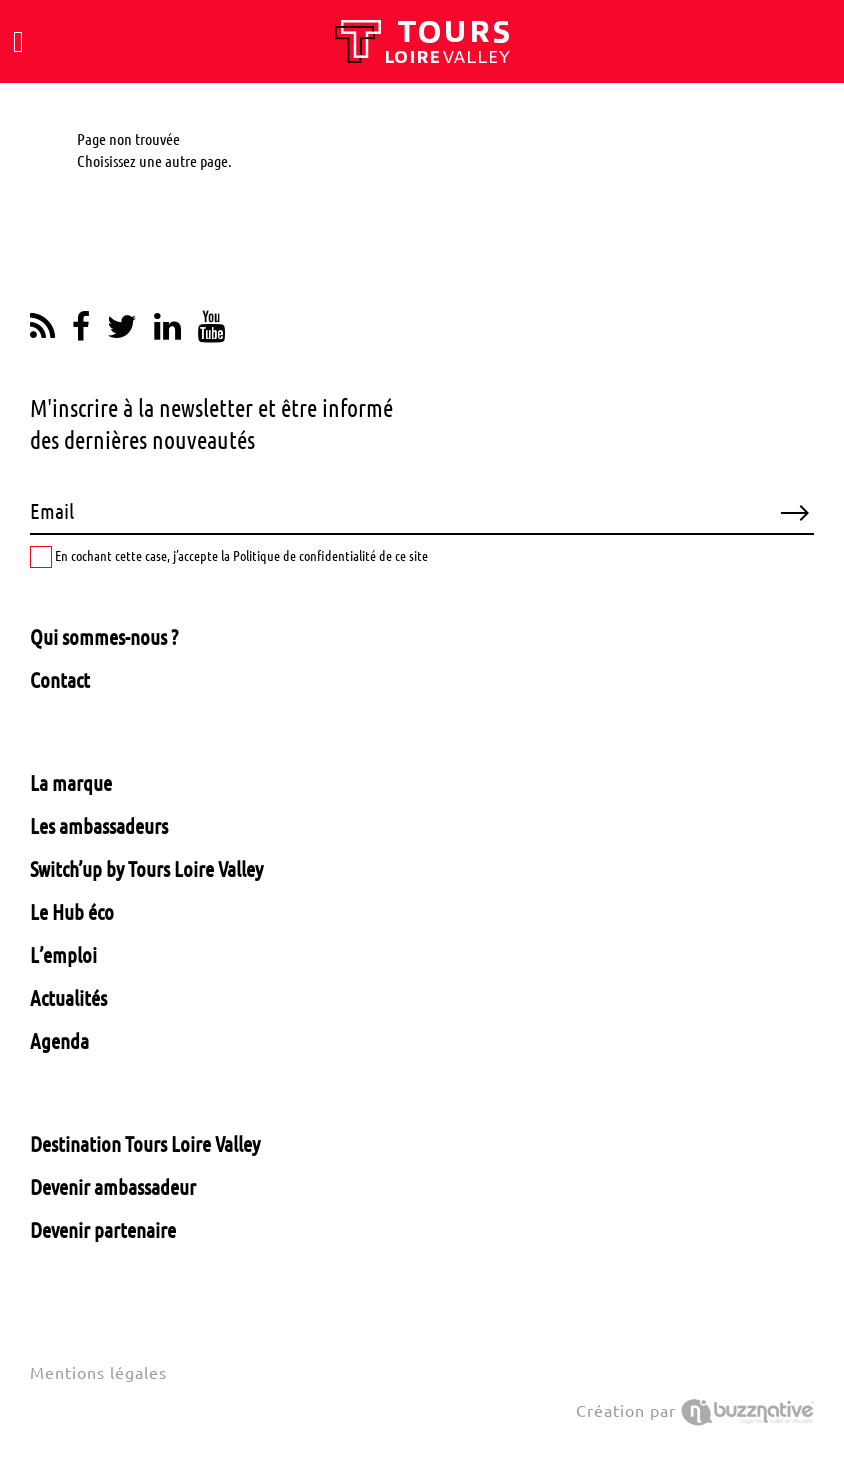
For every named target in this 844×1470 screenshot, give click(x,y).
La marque (71, 783)
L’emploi (63, 955)
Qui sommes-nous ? (104, 637)
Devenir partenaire (103, 1230)
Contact (60, 680)
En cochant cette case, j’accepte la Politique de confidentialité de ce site (229, 557)
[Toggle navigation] (18, 42)
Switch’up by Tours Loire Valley (146, 869)
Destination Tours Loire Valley (145, 1144)
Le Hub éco (72, 912)
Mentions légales (98, 1373)
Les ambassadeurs (99, 826)
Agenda (59, 1041)
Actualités (68, 998)
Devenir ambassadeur (113, 1187)
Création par (695, 1411)
